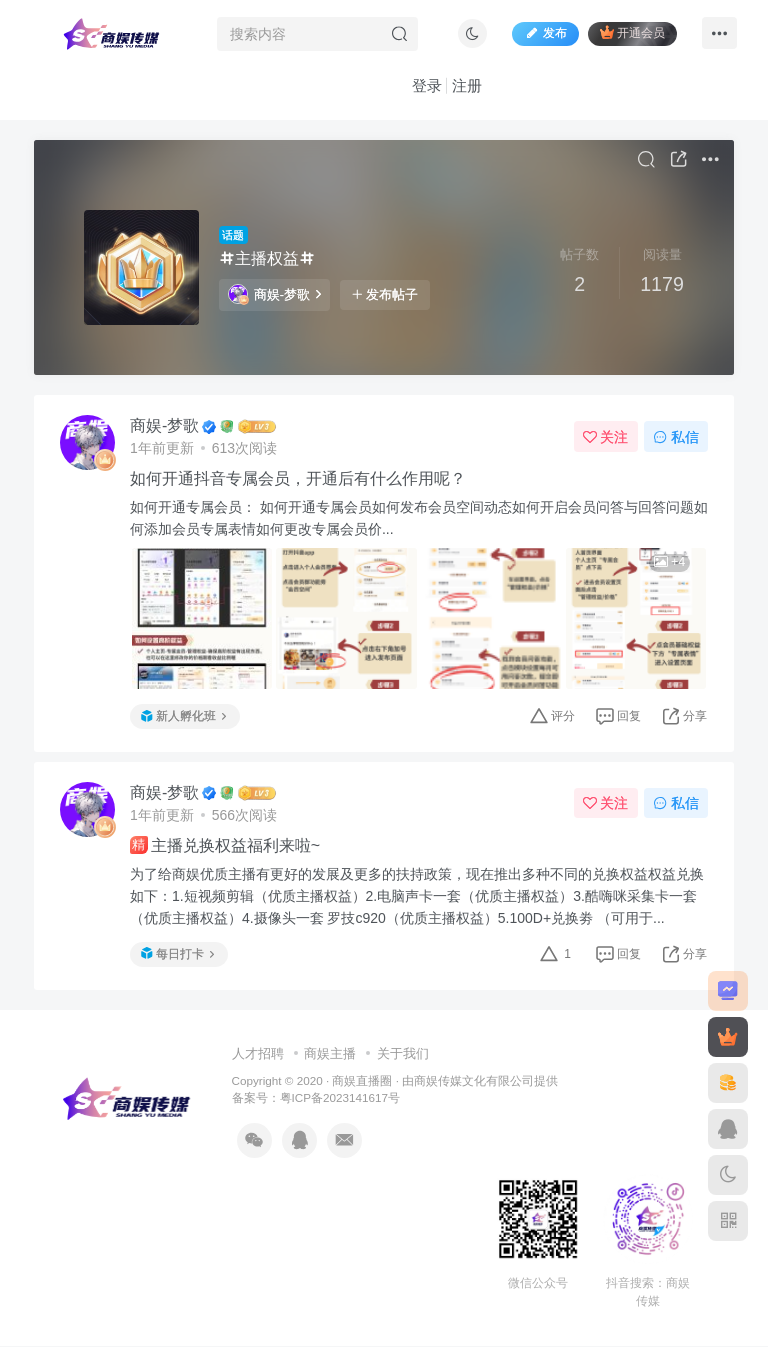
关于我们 (403, 1054)
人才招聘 (258, 1054)
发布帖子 (385, 295)
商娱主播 (330, 1054)
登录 (427, 85)
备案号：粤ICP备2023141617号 (316, 1098)
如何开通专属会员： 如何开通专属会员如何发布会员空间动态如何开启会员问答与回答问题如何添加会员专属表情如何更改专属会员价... (412, 519)
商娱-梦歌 (274, 295)
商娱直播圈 (362, 1081)
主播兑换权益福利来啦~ (225, 846)
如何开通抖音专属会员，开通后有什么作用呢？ (298, 479)
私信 (676, 437)
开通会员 (632, 32)
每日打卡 (177, 954)
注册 (467, 85)
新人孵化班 (183, 716)
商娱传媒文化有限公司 (474, 1081)
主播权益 (267, 258)
